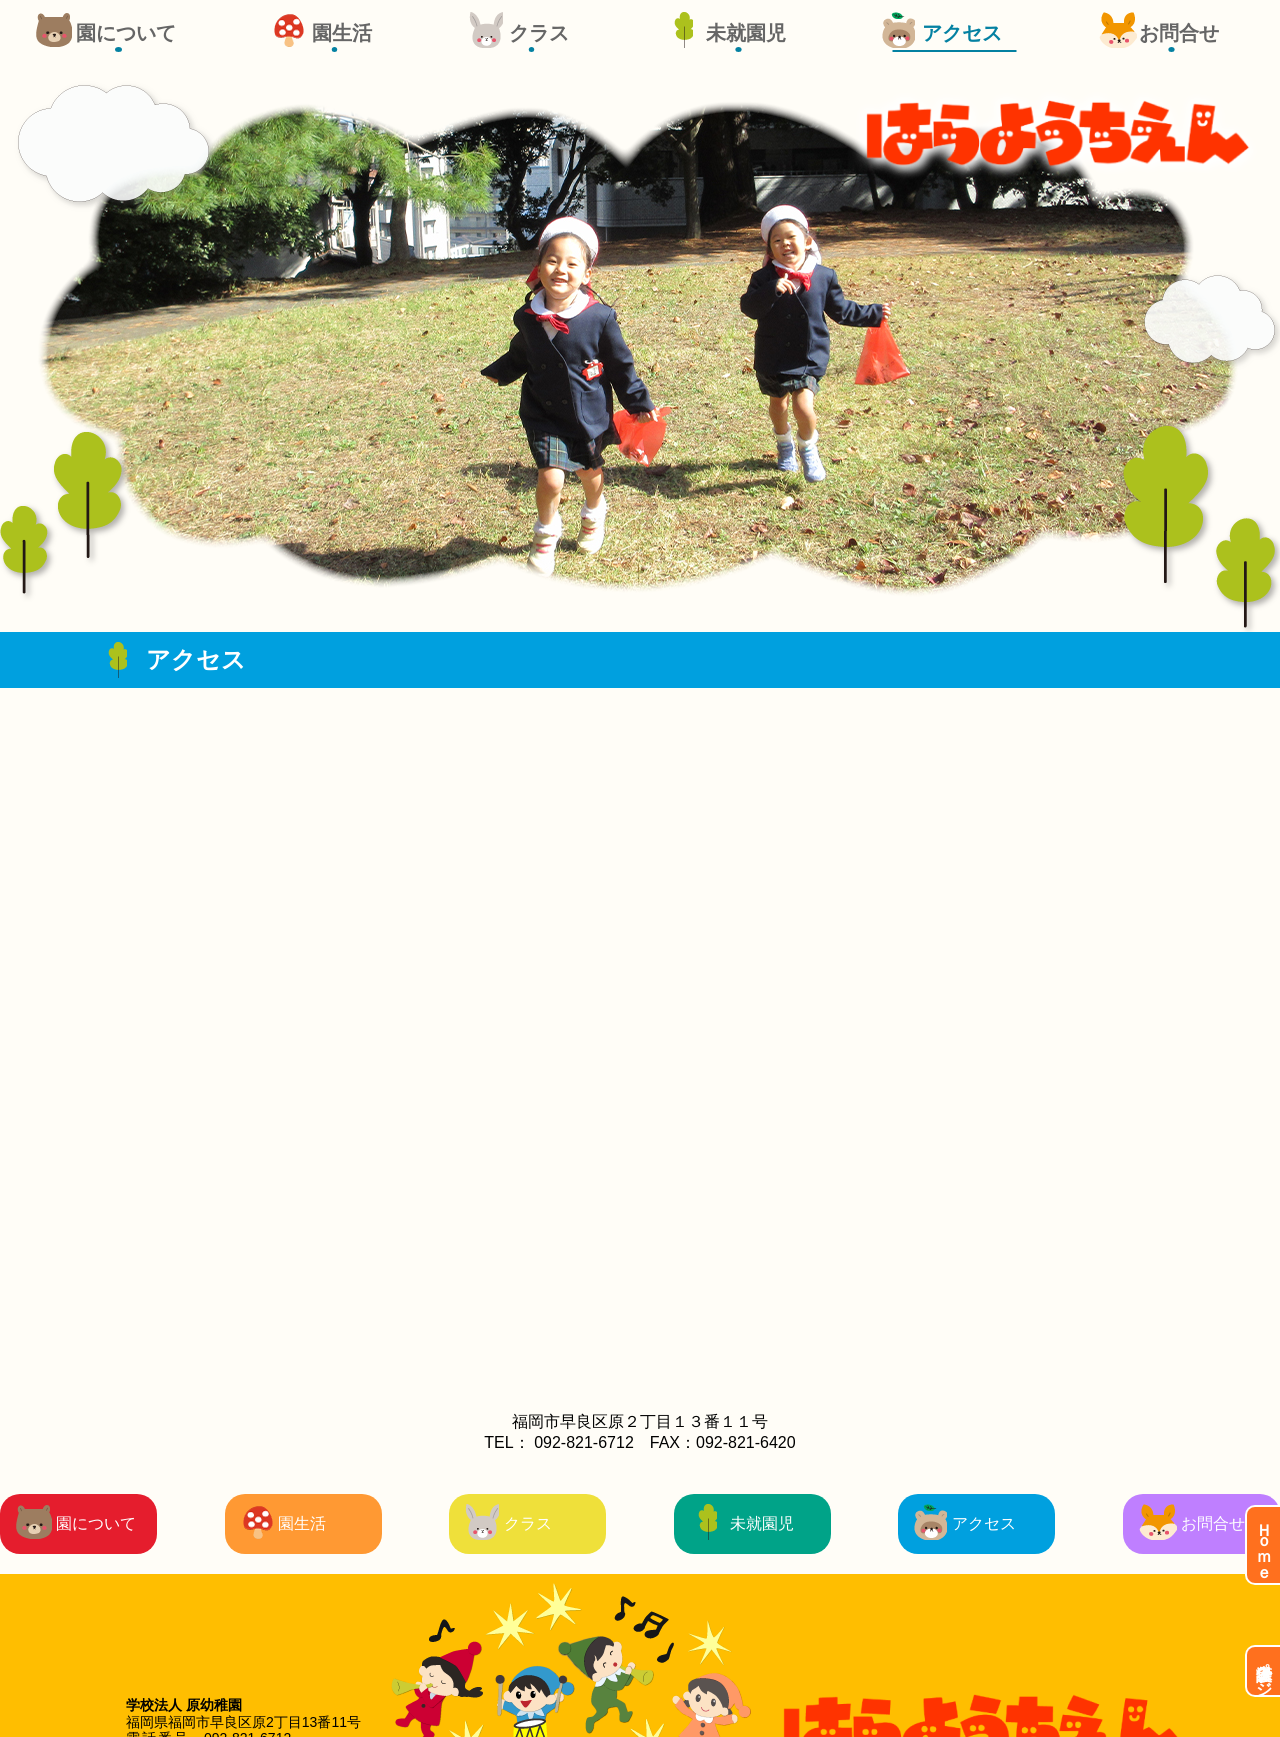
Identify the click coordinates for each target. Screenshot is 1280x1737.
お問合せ (1179, 33)
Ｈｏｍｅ (1264, 1545)
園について (126, 33)
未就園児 (746, 33)
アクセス (962, 33)
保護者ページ (1264, 1671)
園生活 (342, 33)
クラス (539, 33)
